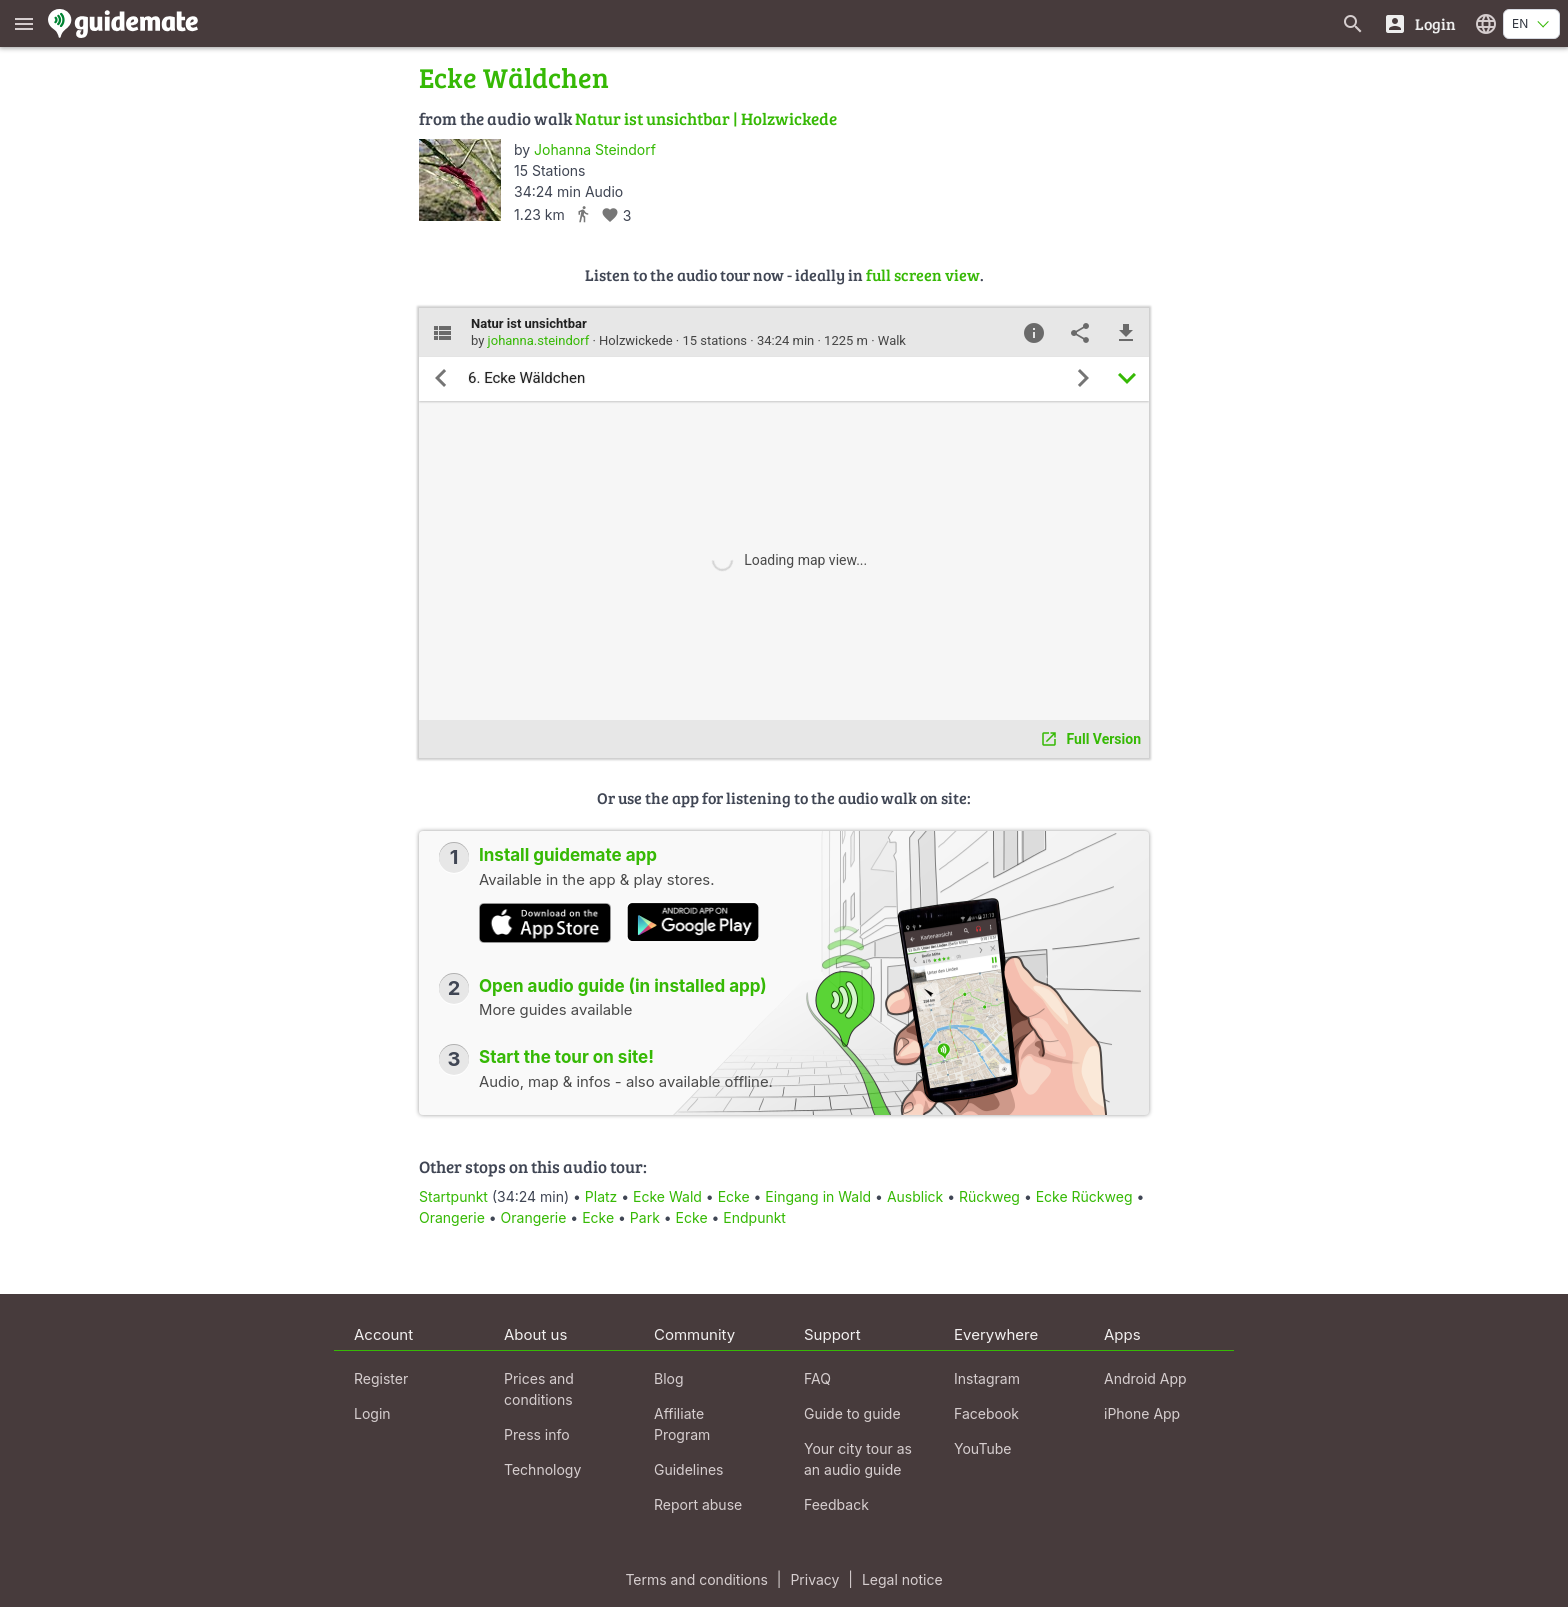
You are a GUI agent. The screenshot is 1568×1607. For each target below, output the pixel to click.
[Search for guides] (1353, 23)
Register (381, 1378)
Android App (1145, 1378)
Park (645, 1217)
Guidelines (688, 1469)
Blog (669, 1378)
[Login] (1419, 23)
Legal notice (902, 1579)
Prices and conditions (539, 1389)
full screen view (923, 274)
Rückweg (989, 1196)
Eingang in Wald (818, 1196)
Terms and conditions (696, 1579)
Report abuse (698, 1504)
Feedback (836, 1504)
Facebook (986, 1413)
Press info (537, 1434)
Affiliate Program (682, 1424)
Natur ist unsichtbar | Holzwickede (706, 118)
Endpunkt (754, 1217)
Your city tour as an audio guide (858, 1459)
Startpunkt (453, 1196)
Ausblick (915, 1196)
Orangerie (452, 1217)
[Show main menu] (24, 23)
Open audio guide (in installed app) (623, 986)
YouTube (982, 1448)
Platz (601, 1196)
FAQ (817, 1378)
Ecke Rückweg (1084, 1196)
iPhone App (1142, 1413)
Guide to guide (852, 1413)
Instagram (987, 1378)
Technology (542, 1469)
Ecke (734, 1196)
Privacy (814, 1579)
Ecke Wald (667, 1196)
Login (372, 1413)
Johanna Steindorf (595, 149)
